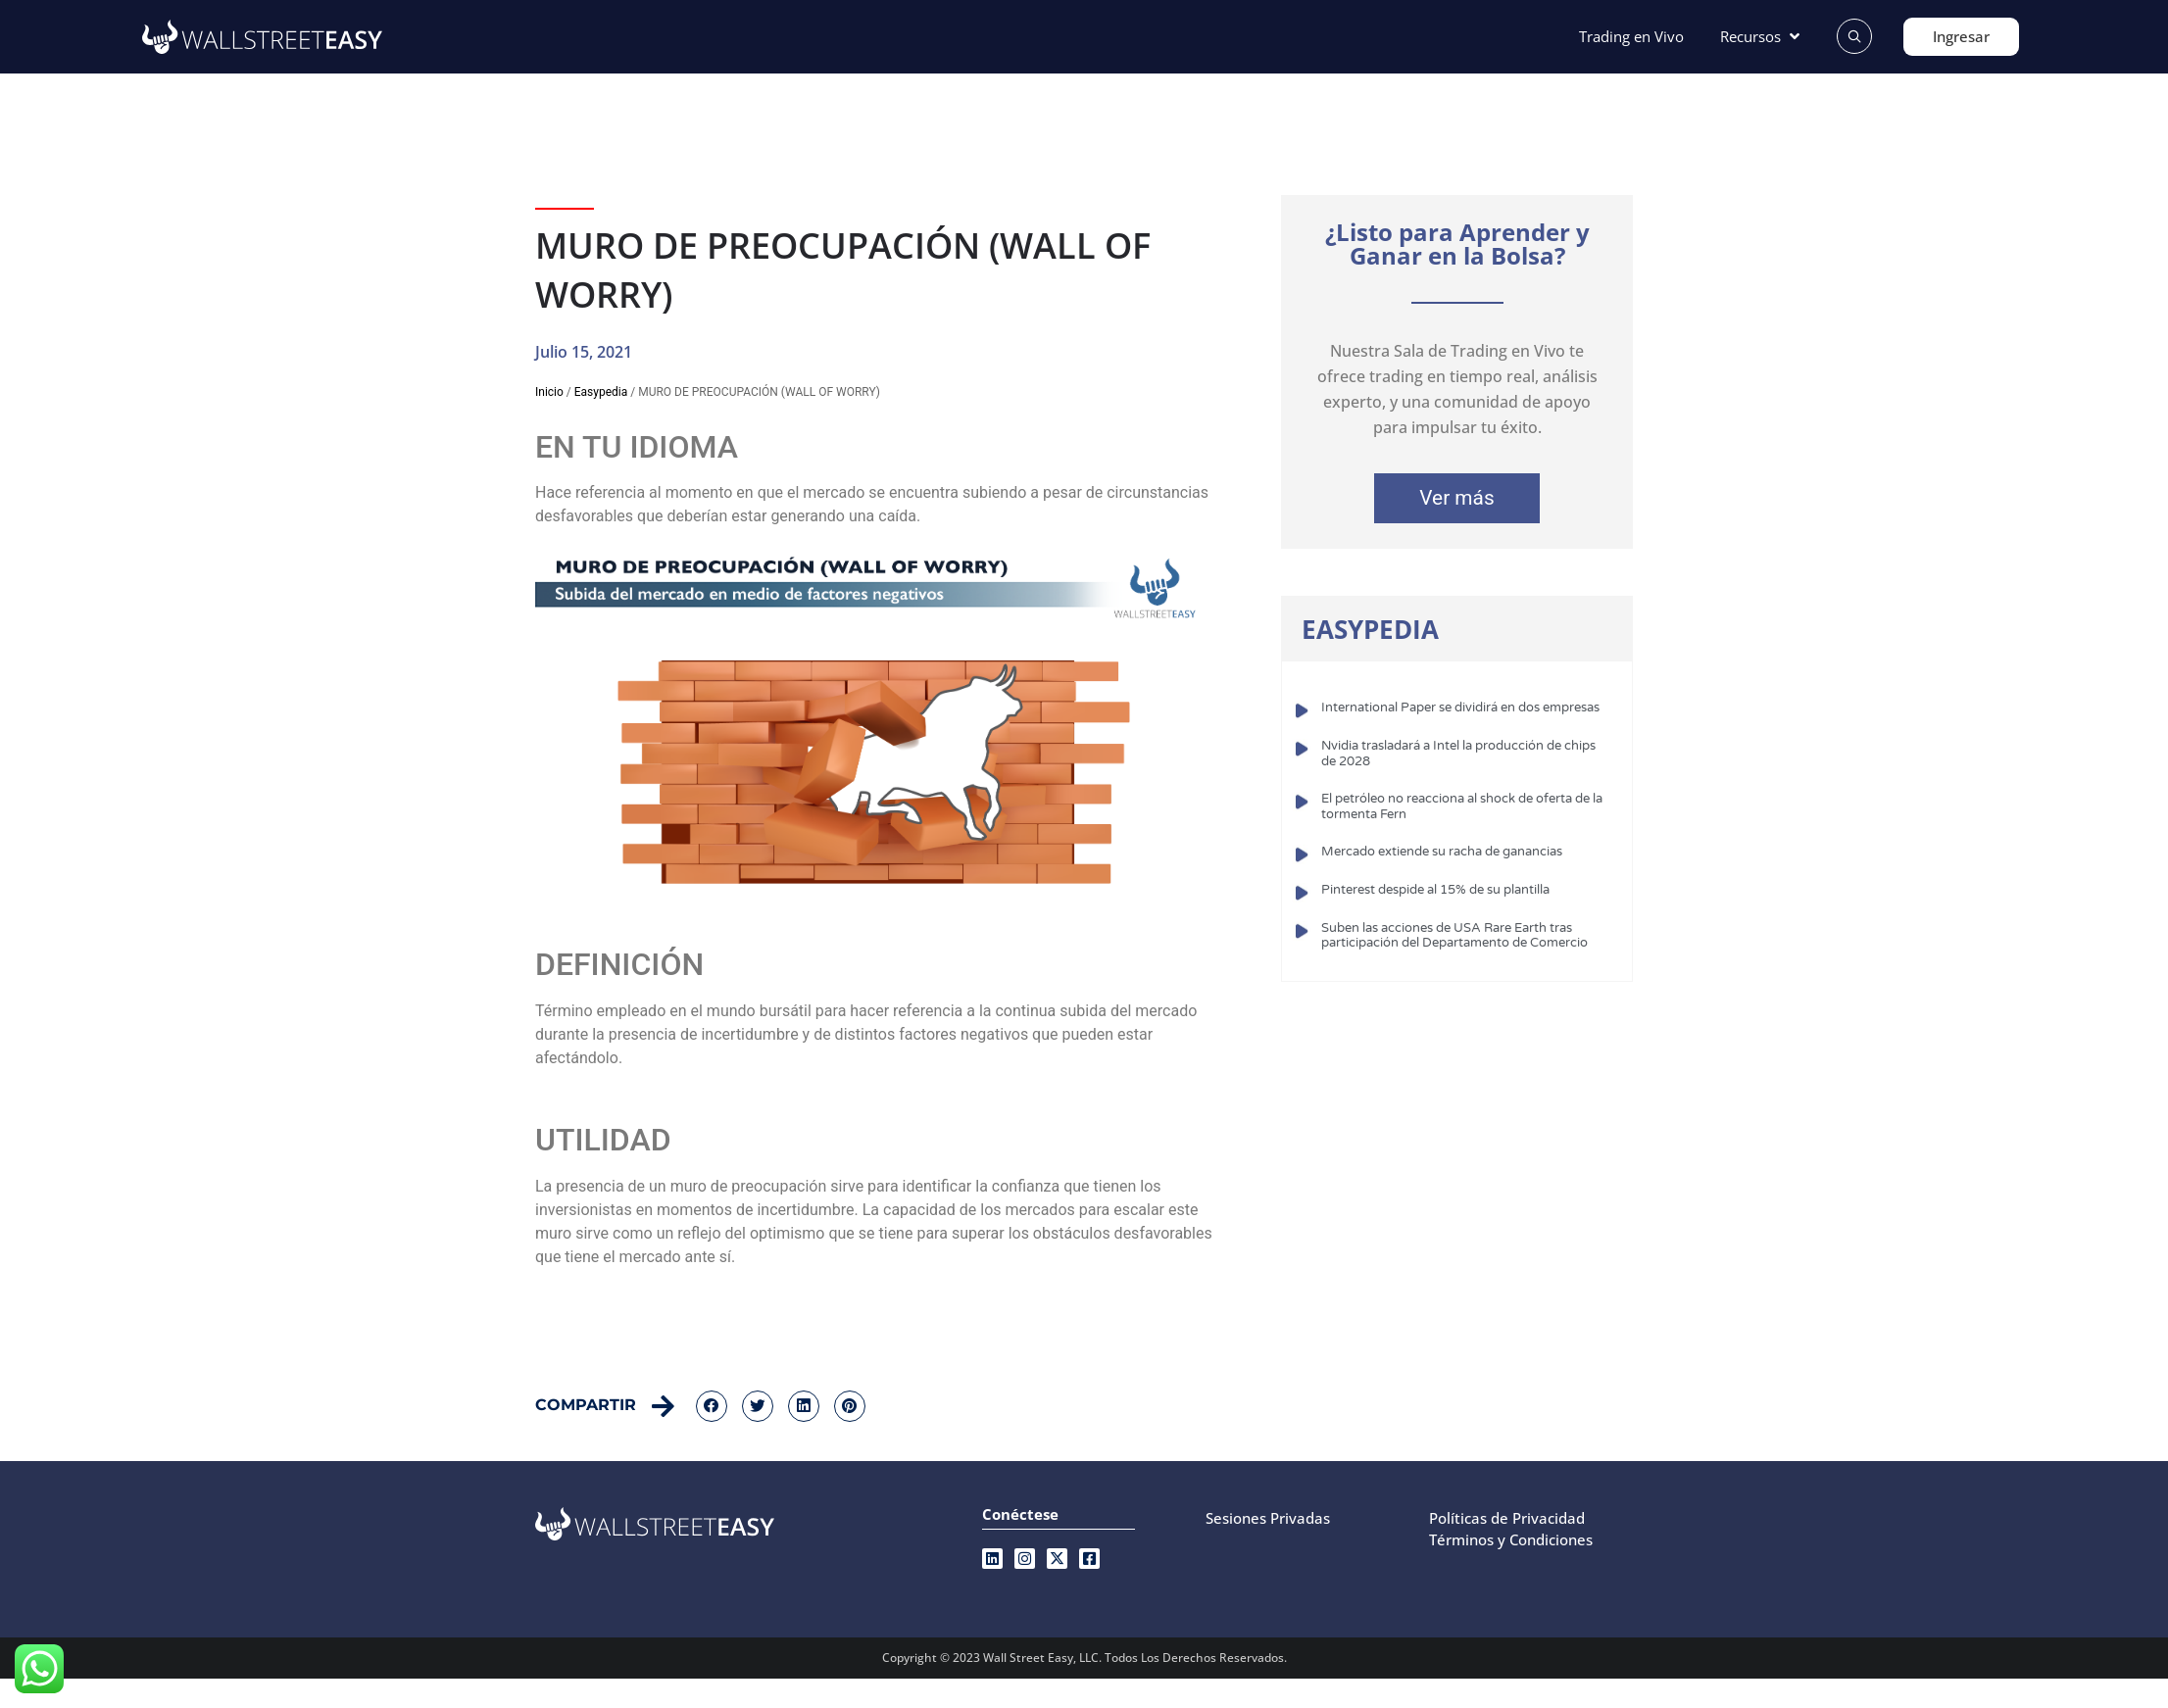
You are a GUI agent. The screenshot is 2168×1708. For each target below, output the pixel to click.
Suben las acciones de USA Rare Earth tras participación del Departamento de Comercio (1454, 936)
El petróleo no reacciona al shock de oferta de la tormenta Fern (1461, 806)
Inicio (549, 392)
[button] (711, 1406)
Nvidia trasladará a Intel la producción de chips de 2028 (1458, 753)
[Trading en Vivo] (1631, 36)
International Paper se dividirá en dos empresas (1460, 707)
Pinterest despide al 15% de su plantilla (1435, 890)
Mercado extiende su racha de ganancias (1441, 851)
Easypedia (601, 392)
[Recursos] (1761, 36)
